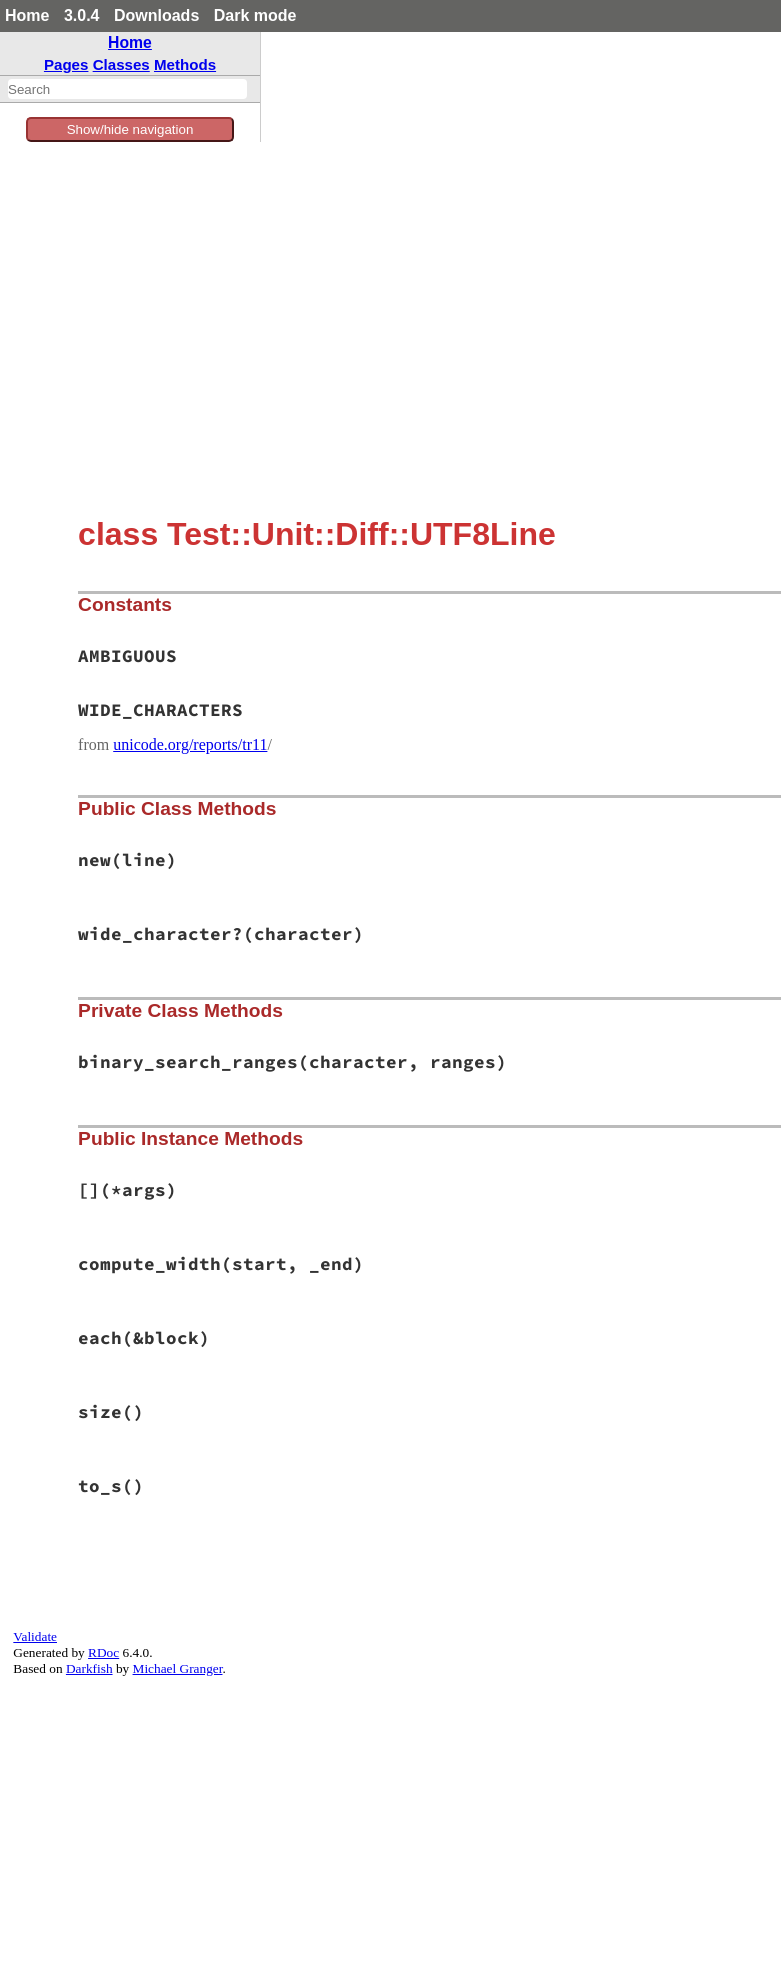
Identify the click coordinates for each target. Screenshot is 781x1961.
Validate (35, 1636)
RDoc (103, 1652)
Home (27, 15)
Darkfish (89, 1668)
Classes (121, 64)
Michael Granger (178, 1668)
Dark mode (255, 15)
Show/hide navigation (130, 129)
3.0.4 (82, 15)
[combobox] (127, 89)
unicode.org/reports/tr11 (190, 744)
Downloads (156, 15)
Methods (185, 64)
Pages (66, 64)
